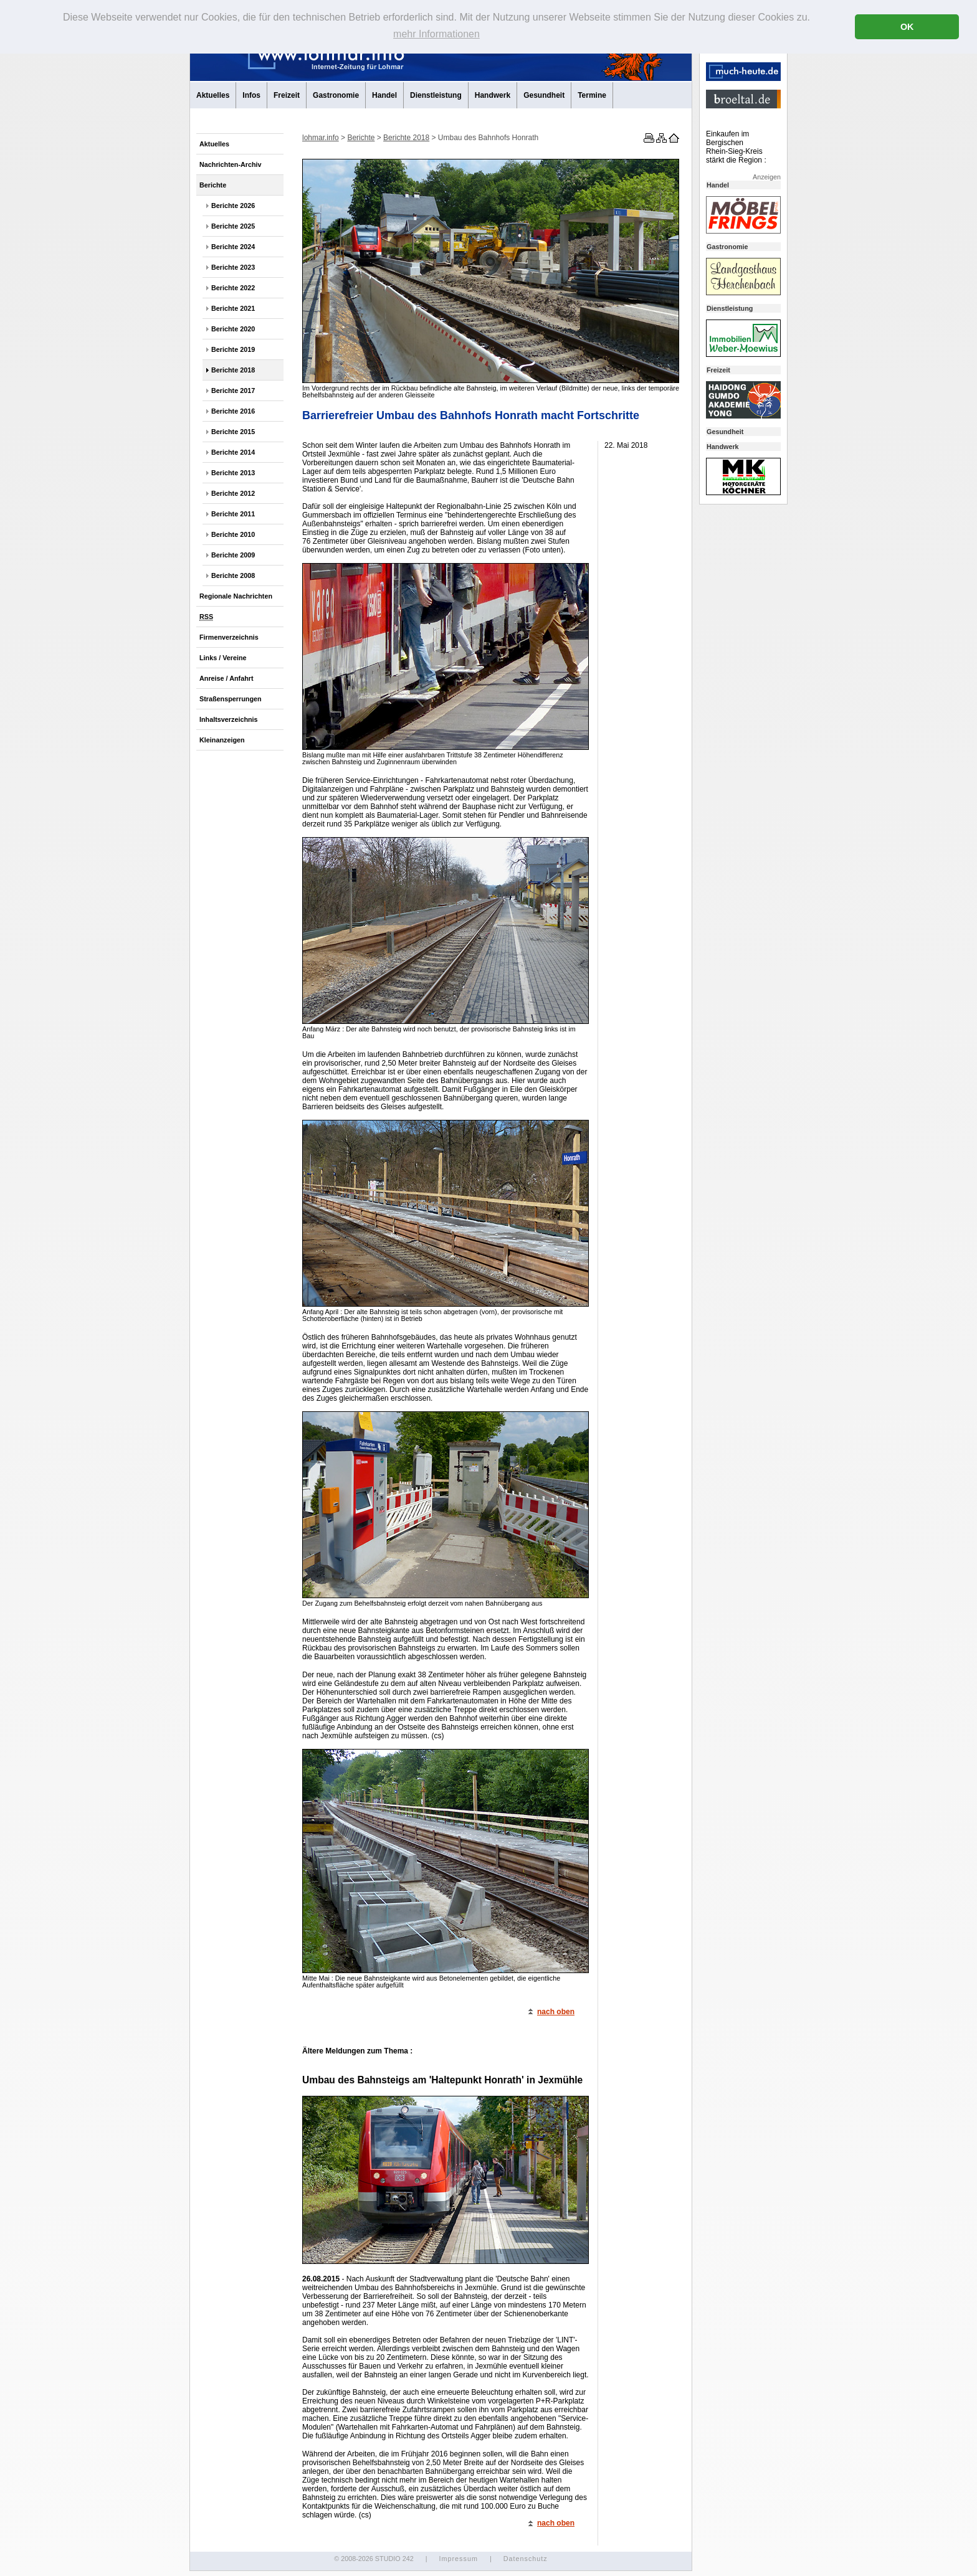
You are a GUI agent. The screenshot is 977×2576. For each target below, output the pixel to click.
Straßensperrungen (230, 699)
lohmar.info (320, 137)
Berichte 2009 (233, 555)
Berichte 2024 (233, 246)
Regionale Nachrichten (235, 596)
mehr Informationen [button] (436, 34)
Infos (251, 95)
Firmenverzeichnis (229, 637)
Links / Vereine (223, 657)
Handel (384, 95)
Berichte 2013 (233, 472)
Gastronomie (336, 95)
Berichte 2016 (233, 411)
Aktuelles (212, 95)
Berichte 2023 (233, 267)
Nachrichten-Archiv (230, 164)
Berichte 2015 (233, 431)
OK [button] (907, 27)
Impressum (458, 2558)
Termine (592, 95)
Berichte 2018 (233, 370)
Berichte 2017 (233, 390)
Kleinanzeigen (222, 740)
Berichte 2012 (233, 493)
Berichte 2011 (233, 514)
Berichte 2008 (233, 575)
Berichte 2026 (233, 205)
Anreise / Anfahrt (226, 678)
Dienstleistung (436, 95)
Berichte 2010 (233, 534)
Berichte (212, 185)
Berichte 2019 (233, 349)
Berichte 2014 (233, 452)
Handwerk (492, 95)
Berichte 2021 (233, 308)
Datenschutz (525, 2558)
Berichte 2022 (233, 287)
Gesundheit (544, 95)
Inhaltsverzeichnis (228, 719)
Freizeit (287, 95)
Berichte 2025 (233, 226)
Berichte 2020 (233, 329)
